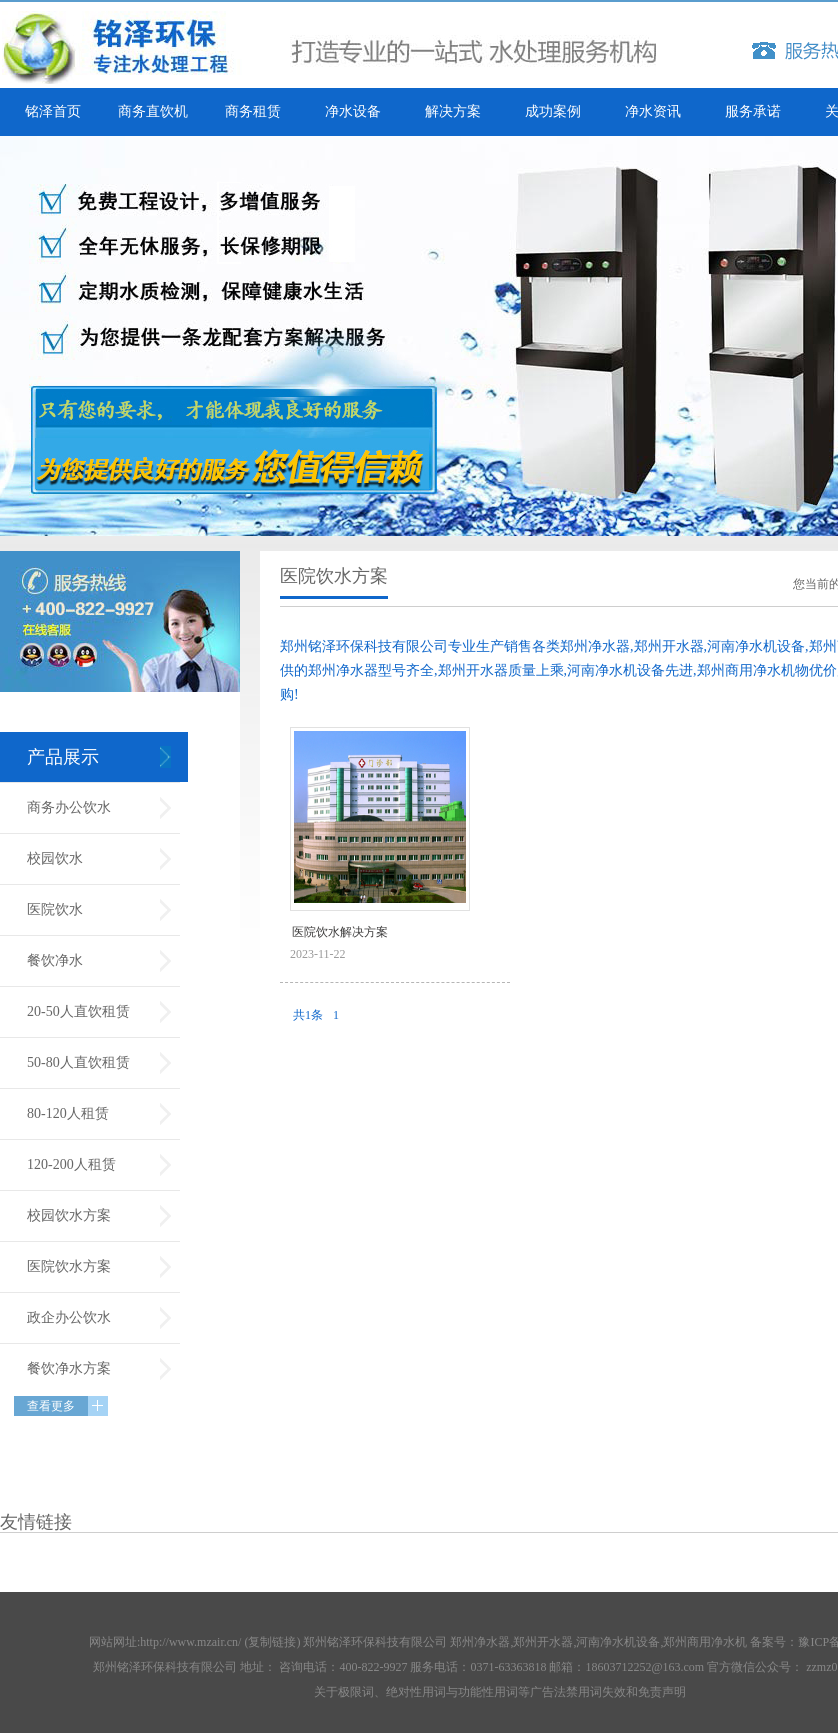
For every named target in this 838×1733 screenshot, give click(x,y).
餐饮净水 (55, 960)
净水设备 (353, 111)
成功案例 (553, 111)
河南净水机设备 (618, 1642)
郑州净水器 (480, 1642)
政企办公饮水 (69, 1317)
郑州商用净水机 (705, 1642)
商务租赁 (253, 111)
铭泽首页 (53, 111)
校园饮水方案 (69, 1215)
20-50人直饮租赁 (78, 1011)
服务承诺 (753, 111)
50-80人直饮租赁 (78, 1062)
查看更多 (51, 1406)
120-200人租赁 (71, 1164)
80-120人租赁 (68, 1113)
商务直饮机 (153, 111)
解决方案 (453, 111)
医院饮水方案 (69, 1266)
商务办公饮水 (69, 807)
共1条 (308, 1015)
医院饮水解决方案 (340, 932)
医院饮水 (55, 909)
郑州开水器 (543, 1642)
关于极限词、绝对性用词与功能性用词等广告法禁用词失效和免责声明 (500, 1692)
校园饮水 (55, 858)
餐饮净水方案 (69, 1368)
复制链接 (272, 1642)
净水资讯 (653, 111)
